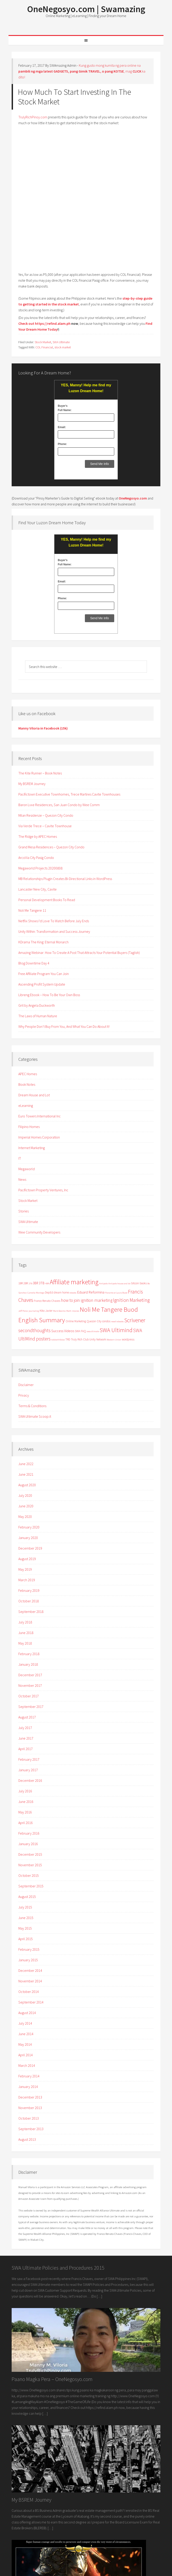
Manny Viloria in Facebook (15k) (43, 728)
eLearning (25, 1105)
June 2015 (25, 1917)
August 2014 (27, 2012)
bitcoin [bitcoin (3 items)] (135, 1283)
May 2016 (25, 1812)
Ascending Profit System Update (41, 984)
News (22, 1179)
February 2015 (28, 1949)
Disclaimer (26, 1384)
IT (19, 1158)
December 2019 (30, 1548)
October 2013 (28, 2118)
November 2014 (30, 1981)
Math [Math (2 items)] (68, 1310)
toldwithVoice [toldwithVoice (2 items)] (58, 1339)
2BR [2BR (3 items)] (26, 1283)
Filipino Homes (29, 1126)
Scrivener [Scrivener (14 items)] (134, 1320)
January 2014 (28, 2086)
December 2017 (30, 1675)
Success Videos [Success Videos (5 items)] (62, 1330)
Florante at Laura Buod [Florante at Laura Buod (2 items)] (116, 1292)
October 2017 (28, 1696)
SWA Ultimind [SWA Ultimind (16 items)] (116, 1330)
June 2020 (25, 1506)
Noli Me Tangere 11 (32, 910)
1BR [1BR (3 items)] (20, 1283)
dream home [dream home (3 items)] (61, 1292)
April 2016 (25, 1822)
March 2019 (26, 1580)
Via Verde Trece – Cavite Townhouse (45, 826)
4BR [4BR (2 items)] (47, 1283)
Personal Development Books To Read (46, 900)
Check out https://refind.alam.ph (44, 323)
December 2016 (30, 1780)
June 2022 (25, 1464)
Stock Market (43, 342)
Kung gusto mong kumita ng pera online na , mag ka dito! (81, 71)
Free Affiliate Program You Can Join (43, 973)
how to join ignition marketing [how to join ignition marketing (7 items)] (86, 1300)
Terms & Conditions (32, 1406)
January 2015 (28, 1960)
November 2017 (30, 1685)
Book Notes (26, 1084)
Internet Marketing (31, 1147)
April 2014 (25, 2055)
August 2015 (27, 1896)
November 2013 (30, 2107)
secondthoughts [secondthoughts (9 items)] (34, 1330)
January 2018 (28, 1664)
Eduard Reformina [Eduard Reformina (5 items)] (90, 1292)
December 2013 (30, 2097)
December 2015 (30, 1854)
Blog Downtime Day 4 (33, 963)
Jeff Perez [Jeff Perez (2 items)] (23, 1310)
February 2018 (28, 1654)
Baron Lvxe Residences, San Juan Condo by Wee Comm (59, 805)
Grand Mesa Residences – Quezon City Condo (51, 847)
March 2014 (26, 2065)
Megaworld (26, 1169)
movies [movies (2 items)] (75, 1310)
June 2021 (25, 1474)
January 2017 (28, 1770)
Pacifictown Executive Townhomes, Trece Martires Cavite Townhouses (69, 794)
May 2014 (25, 2044)
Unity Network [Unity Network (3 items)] (97, 1339)
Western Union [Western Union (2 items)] (114, 1339)
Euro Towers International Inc (39, 1116)
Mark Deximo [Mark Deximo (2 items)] (59, 1310)
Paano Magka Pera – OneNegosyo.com (52, 2379)
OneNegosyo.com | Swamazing (86, 9)
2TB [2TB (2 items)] (30, 1283)
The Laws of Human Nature (37, 1016)
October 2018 (28, 1601)
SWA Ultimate (61, 342)
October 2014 (28, 1991)
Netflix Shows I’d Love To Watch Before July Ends (53, 921)
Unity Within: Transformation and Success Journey (54, 931)
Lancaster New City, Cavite (37, 889)
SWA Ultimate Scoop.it (34, 1416)
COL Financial (44, 347)
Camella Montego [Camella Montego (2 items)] (35, 1292)
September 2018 (30, 1611)
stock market (62, 347)
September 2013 (30, 2129)
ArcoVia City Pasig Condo (36, 857)
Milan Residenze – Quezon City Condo (45, 815)
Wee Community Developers (39, 1232)
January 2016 (28, 1844)
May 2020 (25, 1516)
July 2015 (25, 1907)
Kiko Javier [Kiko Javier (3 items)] (46, 1311)
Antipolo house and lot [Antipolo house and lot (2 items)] (119, 1283)
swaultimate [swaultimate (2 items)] (93, 1331)
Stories (23, 1211)
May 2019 (25, 1569)
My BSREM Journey (31, 783)
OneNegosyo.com (133, 498)
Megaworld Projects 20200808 (40, 868)
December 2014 (30, 1970)
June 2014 (25, 2034)
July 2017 (25, 1727)
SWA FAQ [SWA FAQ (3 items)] (80, 1331)
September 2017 (30, 1706)
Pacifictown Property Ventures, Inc (43, 1190)
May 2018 (25, 1643)
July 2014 (25, 2023)
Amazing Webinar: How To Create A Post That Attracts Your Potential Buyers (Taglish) (79, 952)
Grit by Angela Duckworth (36, 1005)
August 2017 (27, 1717)
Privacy (23, 1395)
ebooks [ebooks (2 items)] (73, 1292)
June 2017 (25, 1738)
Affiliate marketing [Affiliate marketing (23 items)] (74, 1282)
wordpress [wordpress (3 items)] (128, 1339)
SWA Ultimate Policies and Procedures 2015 (58, 2267)
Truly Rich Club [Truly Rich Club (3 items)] (80, 1339)
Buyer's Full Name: (64, 408)
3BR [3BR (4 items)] (35, 1283)
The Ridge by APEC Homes (37, 836)
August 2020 (27, 1485)
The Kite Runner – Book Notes (40, 773)
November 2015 (30, 1865)
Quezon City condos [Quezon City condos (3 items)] (98, 1321)
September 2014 (30, 2002)
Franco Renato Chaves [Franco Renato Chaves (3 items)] (47, 1301)
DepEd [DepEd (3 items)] (49, 1292)
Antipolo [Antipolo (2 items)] (103, 1283)
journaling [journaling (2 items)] (34, 1310)
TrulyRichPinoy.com (32, 117)
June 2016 (25, 1801)
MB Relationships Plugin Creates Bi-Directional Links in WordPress (65, 878)
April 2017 (25, 1749)
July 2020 (25, 1495)
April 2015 (25, 1939)
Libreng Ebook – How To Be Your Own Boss (49, 995)
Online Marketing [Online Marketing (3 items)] (76, 1321)
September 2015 (30, 1886)
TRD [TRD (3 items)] (67, 1339)
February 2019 (28, 1590)
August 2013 (27, 2139)
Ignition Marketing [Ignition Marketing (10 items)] (131, 1300)
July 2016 (25, 1791)
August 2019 (27, 1559)
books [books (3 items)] (143, 1283)
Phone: (62, 444)
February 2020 (28, 1527)
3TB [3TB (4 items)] (42, 1283)
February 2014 (28, 2076)
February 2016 (28, 1833)
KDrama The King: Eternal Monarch (43, 942)
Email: (62, 427)
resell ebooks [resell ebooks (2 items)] (117, 1321)
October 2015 (28, 1875)
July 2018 (25, 1622)
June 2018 (25, 1632)
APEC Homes (27, 1074)
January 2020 (28, 1537)
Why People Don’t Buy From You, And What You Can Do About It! (64, 1026)
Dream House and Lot (34, 1095)
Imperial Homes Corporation (39, 1137)
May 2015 (25, 1928)
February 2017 (28, 1759)
